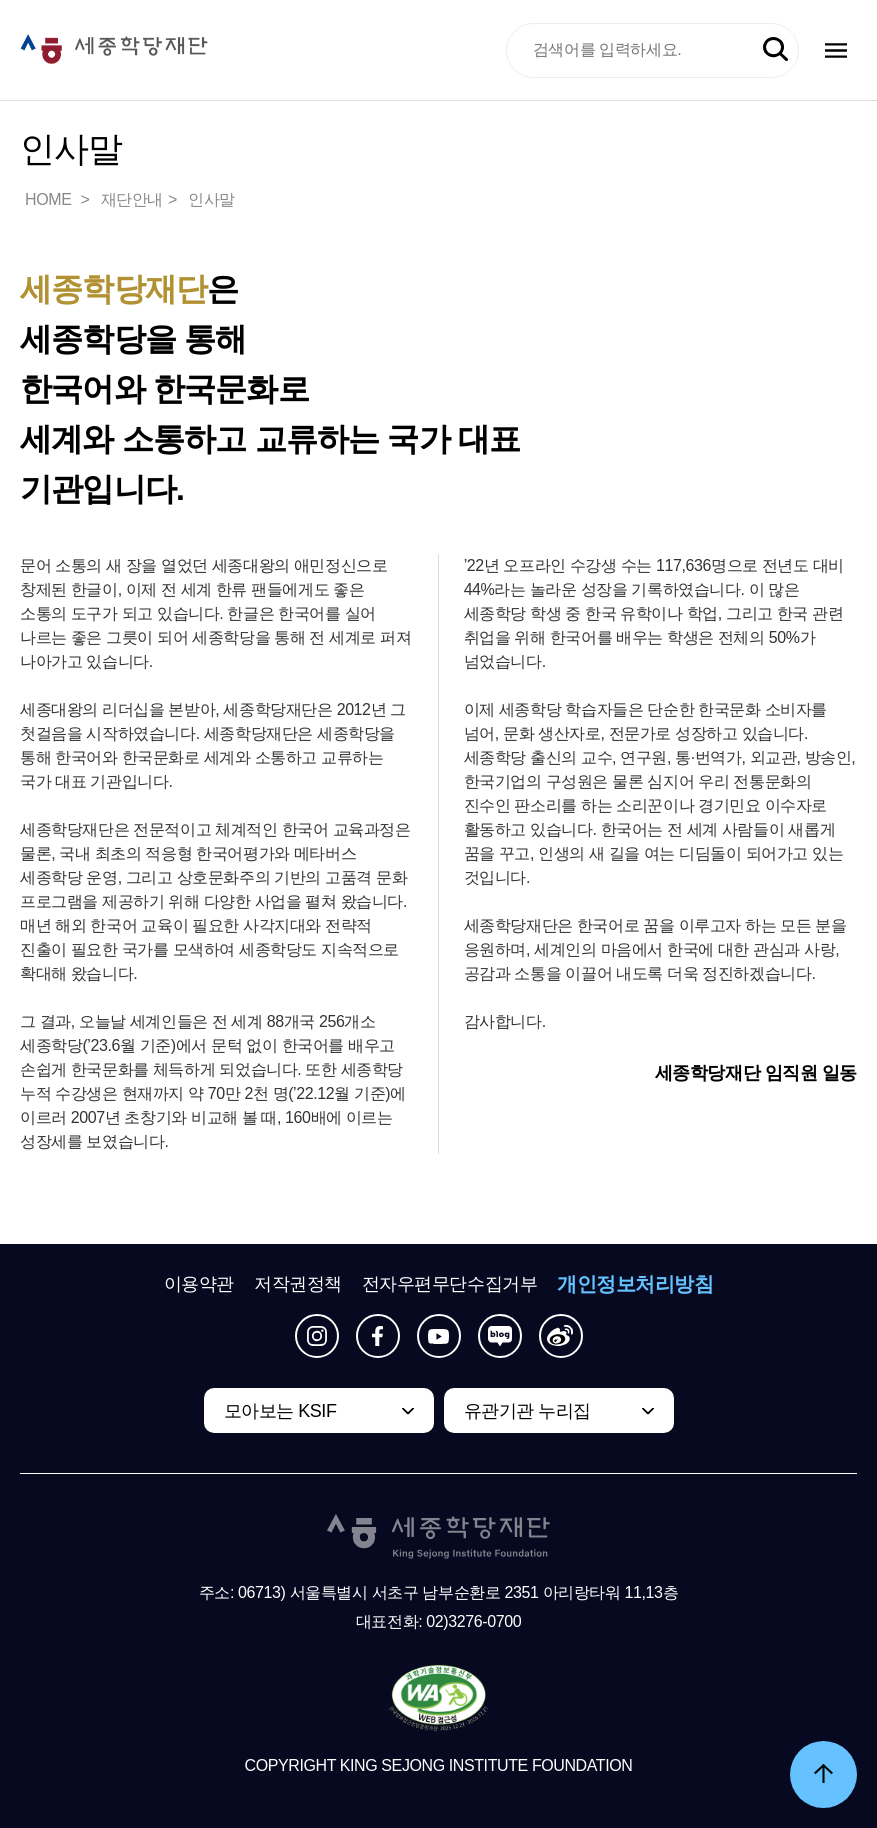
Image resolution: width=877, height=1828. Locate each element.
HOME (50, 199)
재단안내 (132, 199)
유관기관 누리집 (527, 1411)
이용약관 (199, 1284)
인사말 (211, 199)
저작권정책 (298, 1284)
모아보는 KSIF (280, 1411)
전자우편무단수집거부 (450, 1284)
